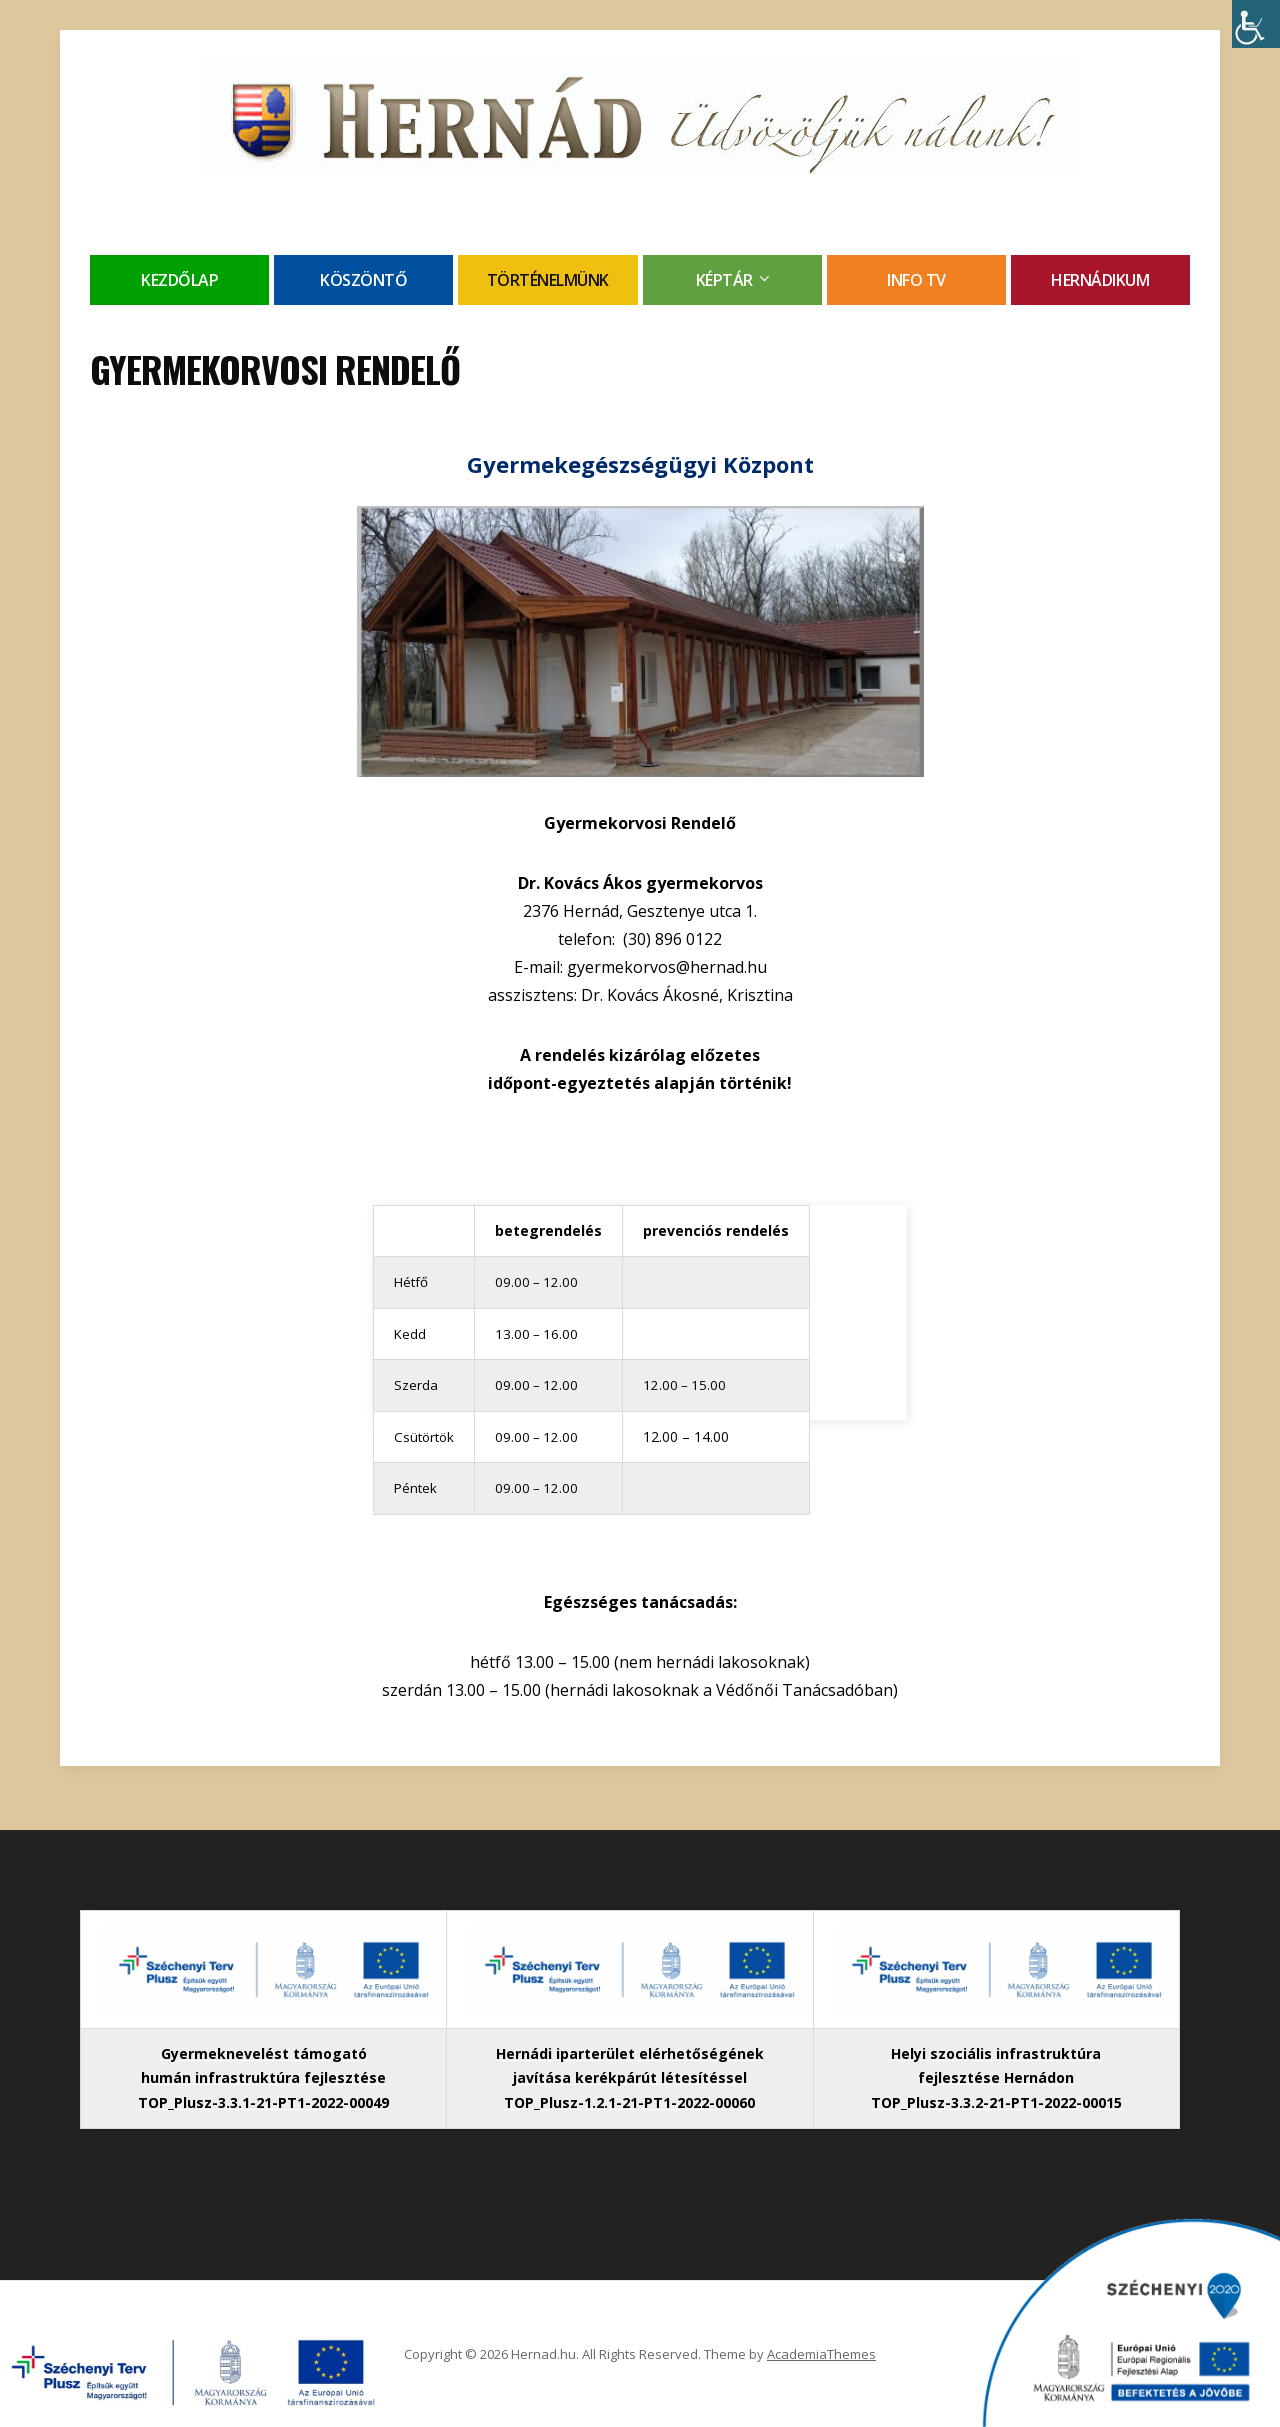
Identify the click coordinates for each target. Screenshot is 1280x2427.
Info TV (916, 280)
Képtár (724, 280)
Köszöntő (363, 280)
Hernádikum (1100, 280)
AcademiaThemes (821, 2354)
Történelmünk (548, 280)
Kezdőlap (179, 280)
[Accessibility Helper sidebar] (1256, 24)
